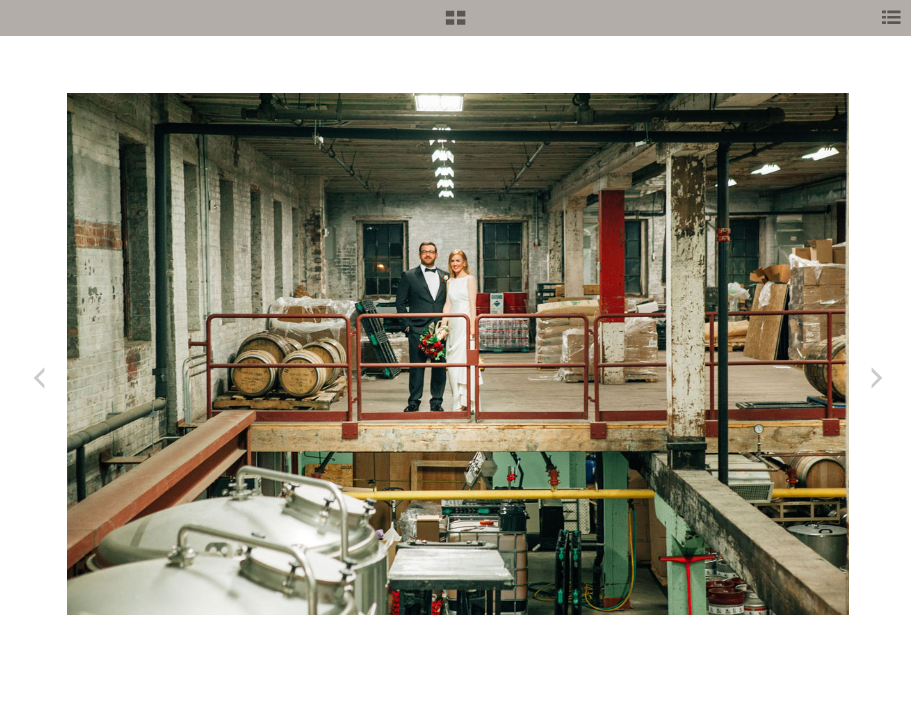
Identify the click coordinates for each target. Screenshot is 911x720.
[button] (455, 25)
